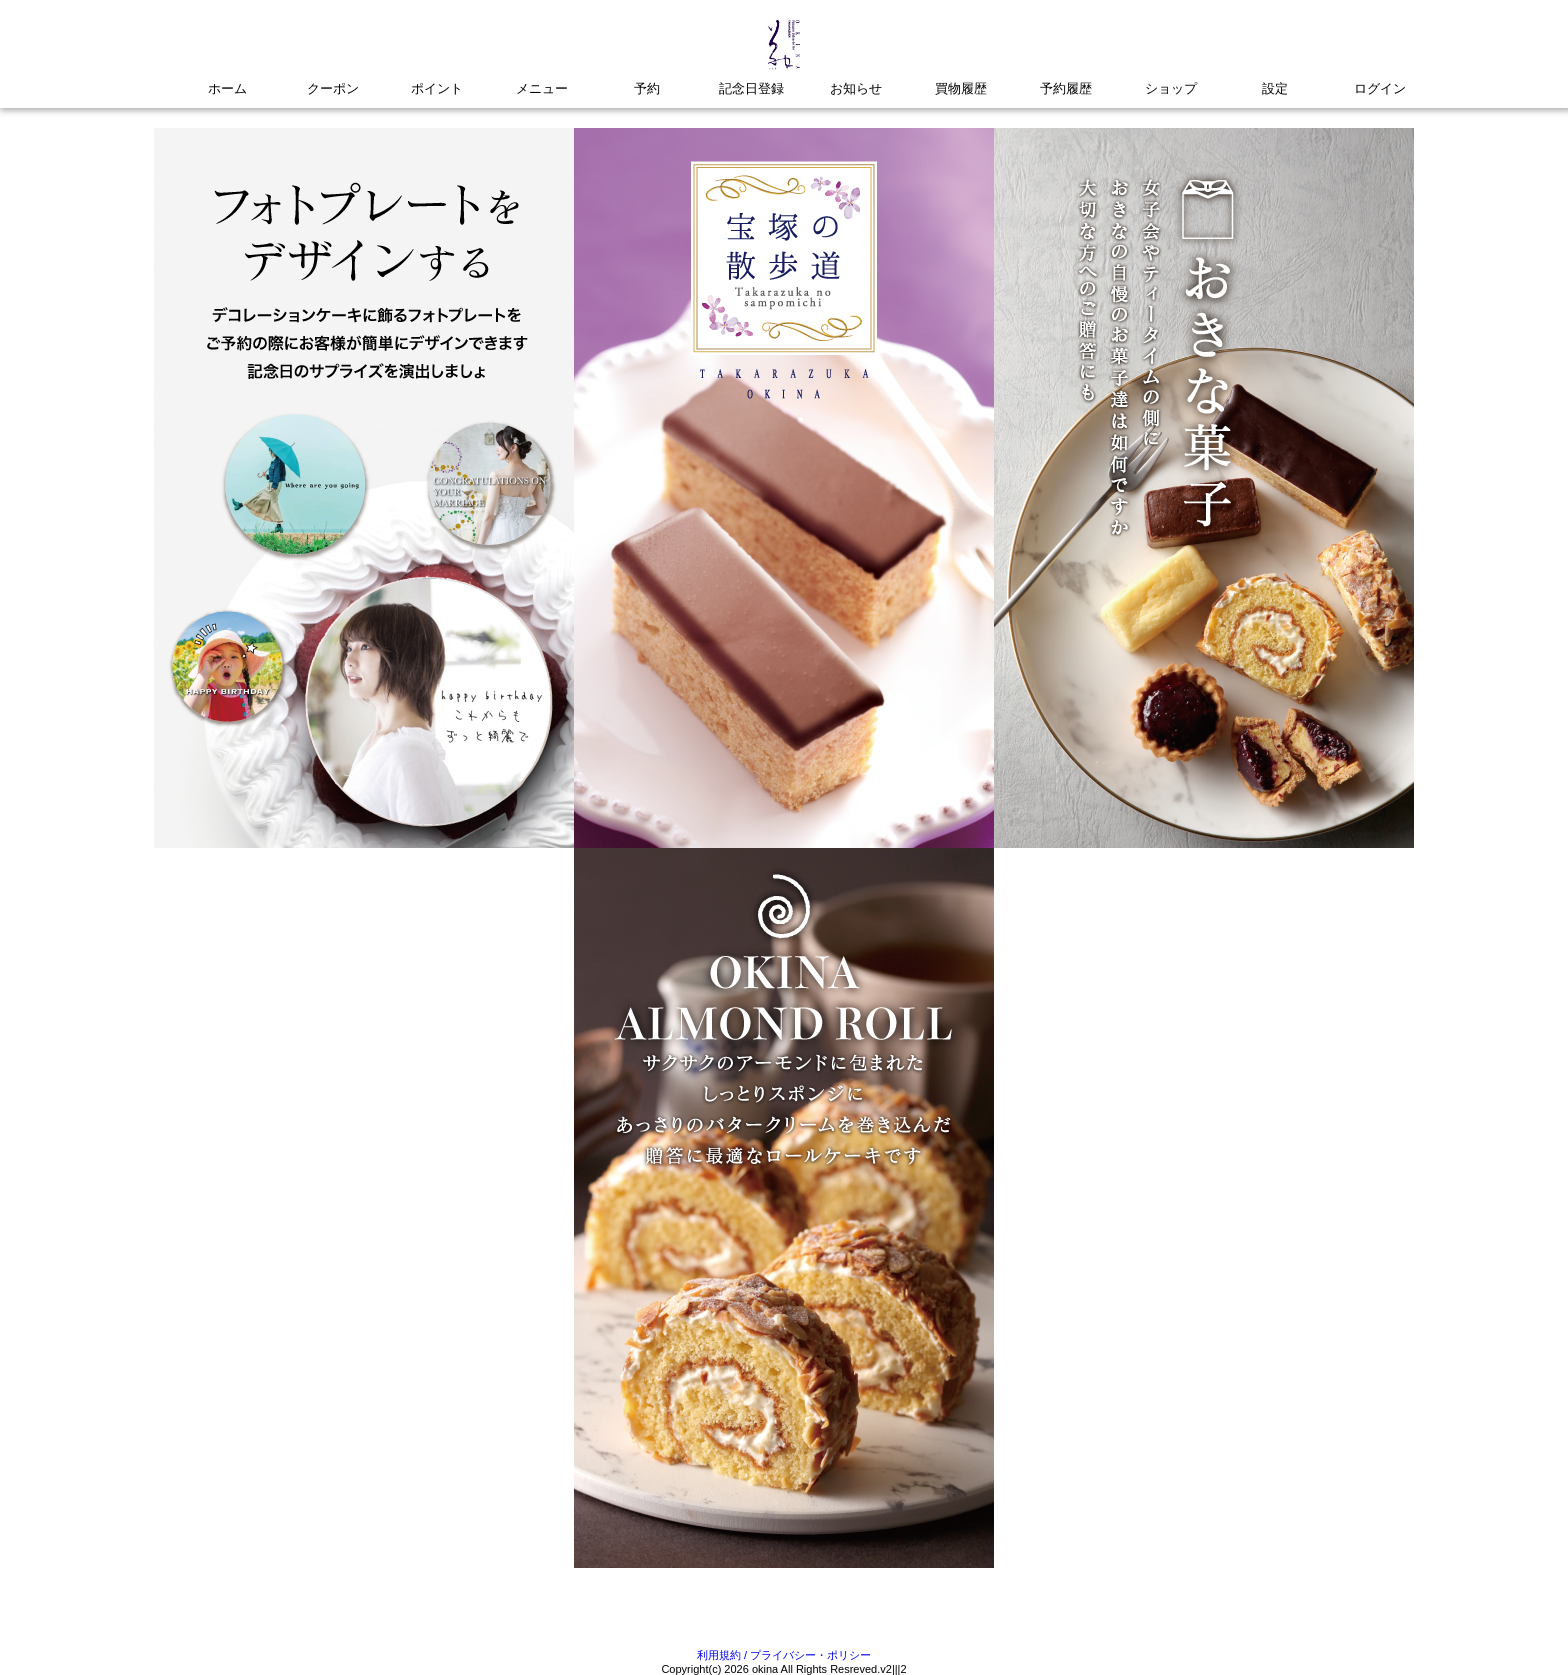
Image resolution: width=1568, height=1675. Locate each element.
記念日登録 (751, 88)
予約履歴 (1066, 88)
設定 (1275, 88)
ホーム (227, 88)
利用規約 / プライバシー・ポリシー (784, 1655)
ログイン (1380, 88)
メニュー (542, 88)
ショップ (1171, 88)
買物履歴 (961, 88)
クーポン (333, 88)
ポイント (437, 88)
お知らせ (856, 88)
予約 (647, 88)
